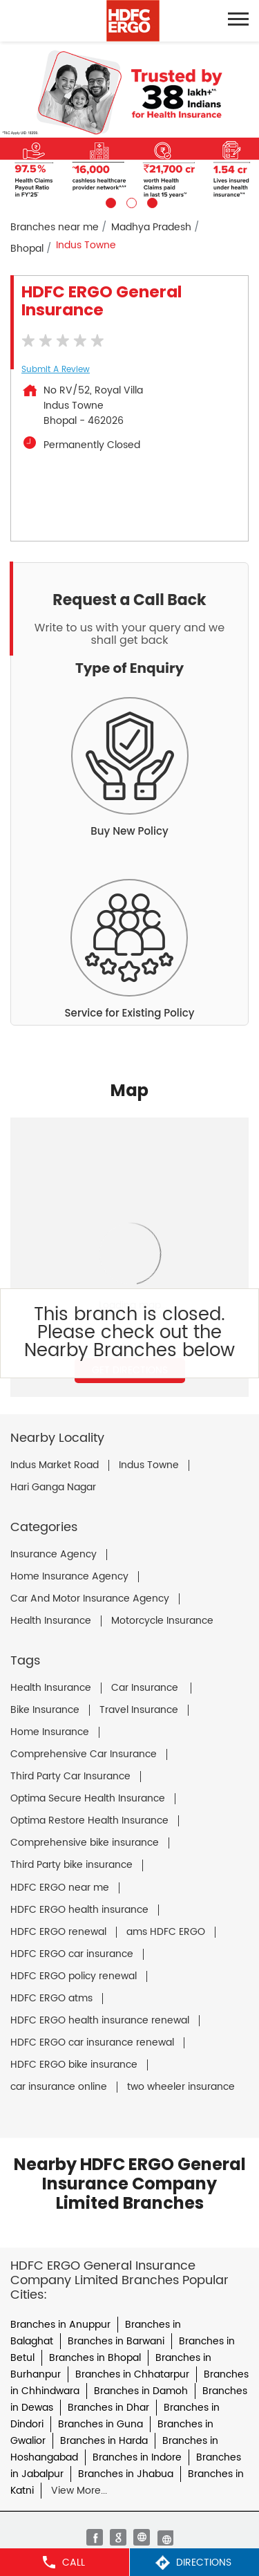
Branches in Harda (104, 2441)
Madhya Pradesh (151, 227)
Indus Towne (149, 1465)
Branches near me (54, 227)
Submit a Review (55, 369)
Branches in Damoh (141, 2391)
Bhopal (27, 249)
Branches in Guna (100, 2424)
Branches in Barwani (116, 2341)
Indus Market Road (54, 1465)
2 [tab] (129, 201)
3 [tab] (150, 201)
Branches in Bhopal (95, 2358)
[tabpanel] (129, 125)
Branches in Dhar (108, 2408)
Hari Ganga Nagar (53, 1487)
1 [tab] (109, 201)
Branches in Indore (137, 2457)
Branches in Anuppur (60, 2325)
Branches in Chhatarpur (132, 2374)
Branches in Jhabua (125, 2474)
